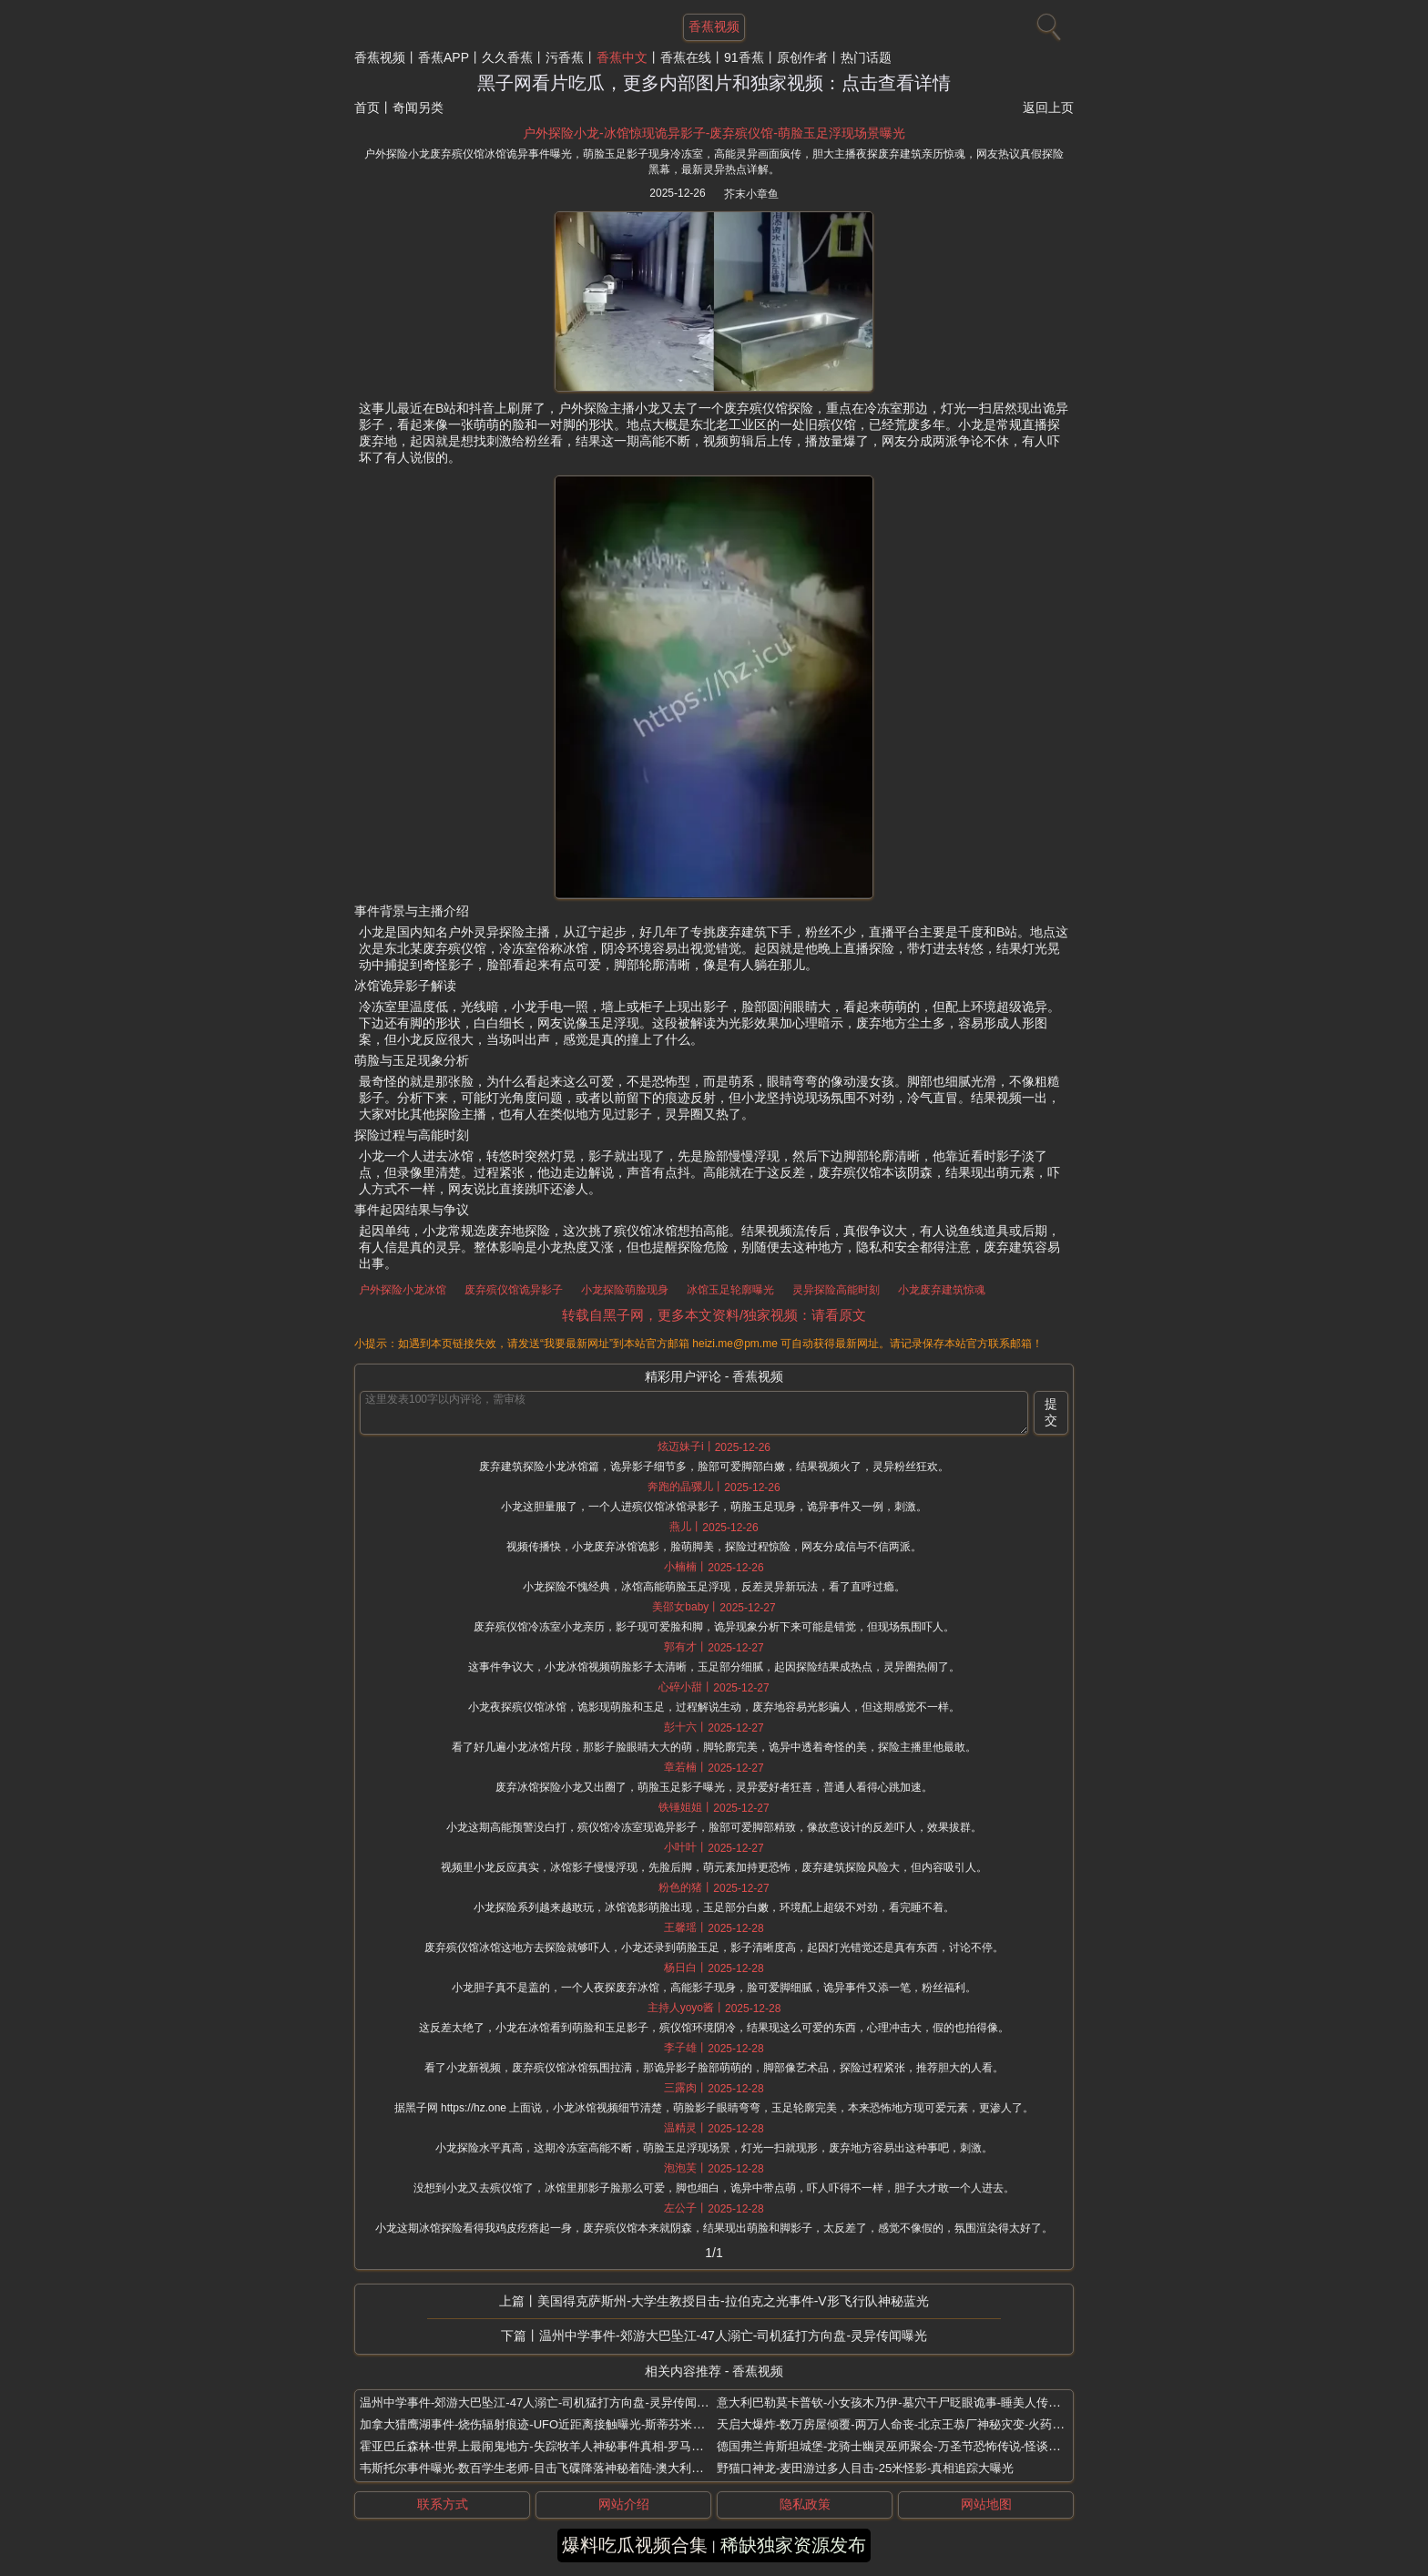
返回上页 (1048, 107)
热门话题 (866, 57)
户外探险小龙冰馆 (402, 1289)
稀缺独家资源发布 (793, 2545)
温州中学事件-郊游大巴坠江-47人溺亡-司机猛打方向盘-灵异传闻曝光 (733, 2335)
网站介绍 (623, 2504)
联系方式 (442, 2504)
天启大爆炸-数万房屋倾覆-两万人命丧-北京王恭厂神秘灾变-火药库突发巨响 (914, 2424)
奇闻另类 (418, 107)
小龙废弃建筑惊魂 (941, 1289)
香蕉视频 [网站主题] (714, 26)
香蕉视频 (379, 57)
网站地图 (986, 2504)
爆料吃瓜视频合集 (635, 2545)
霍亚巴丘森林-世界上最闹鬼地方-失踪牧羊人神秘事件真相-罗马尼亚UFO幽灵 (561, 2446)
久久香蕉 (507, 57)
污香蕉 (565, 57)
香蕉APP (443, 57)
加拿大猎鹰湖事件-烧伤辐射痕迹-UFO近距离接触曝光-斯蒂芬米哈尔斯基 (550, 2424)
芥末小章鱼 (751, 194)
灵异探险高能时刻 (836, 1289)
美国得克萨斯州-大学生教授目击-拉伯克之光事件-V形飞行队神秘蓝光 (732, 2301)
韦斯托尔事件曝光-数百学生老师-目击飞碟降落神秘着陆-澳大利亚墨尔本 (549, 2468)
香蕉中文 (622, 57)
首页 (367, 107)
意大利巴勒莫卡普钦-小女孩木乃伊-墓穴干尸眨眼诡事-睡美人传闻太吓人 (906, 2402)
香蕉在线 (685, 57)
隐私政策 (805, 2504)
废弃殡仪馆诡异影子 (513, 1289)
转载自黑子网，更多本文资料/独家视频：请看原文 (714, 1315)
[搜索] (1046, 23)
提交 (1051, 1411)
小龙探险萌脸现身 (624, 1289)
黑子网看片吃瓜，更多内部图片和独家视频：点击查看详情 (714, 83)
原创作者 (802, 57)
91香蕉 (744, 57)
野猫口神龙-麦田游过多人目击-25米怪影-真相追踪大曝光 (865, 2468)
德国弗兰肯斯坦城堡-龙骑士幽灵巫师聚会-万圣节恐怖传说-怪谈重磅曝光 (906, 2446)
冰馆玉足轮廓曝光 (730, 1289)
